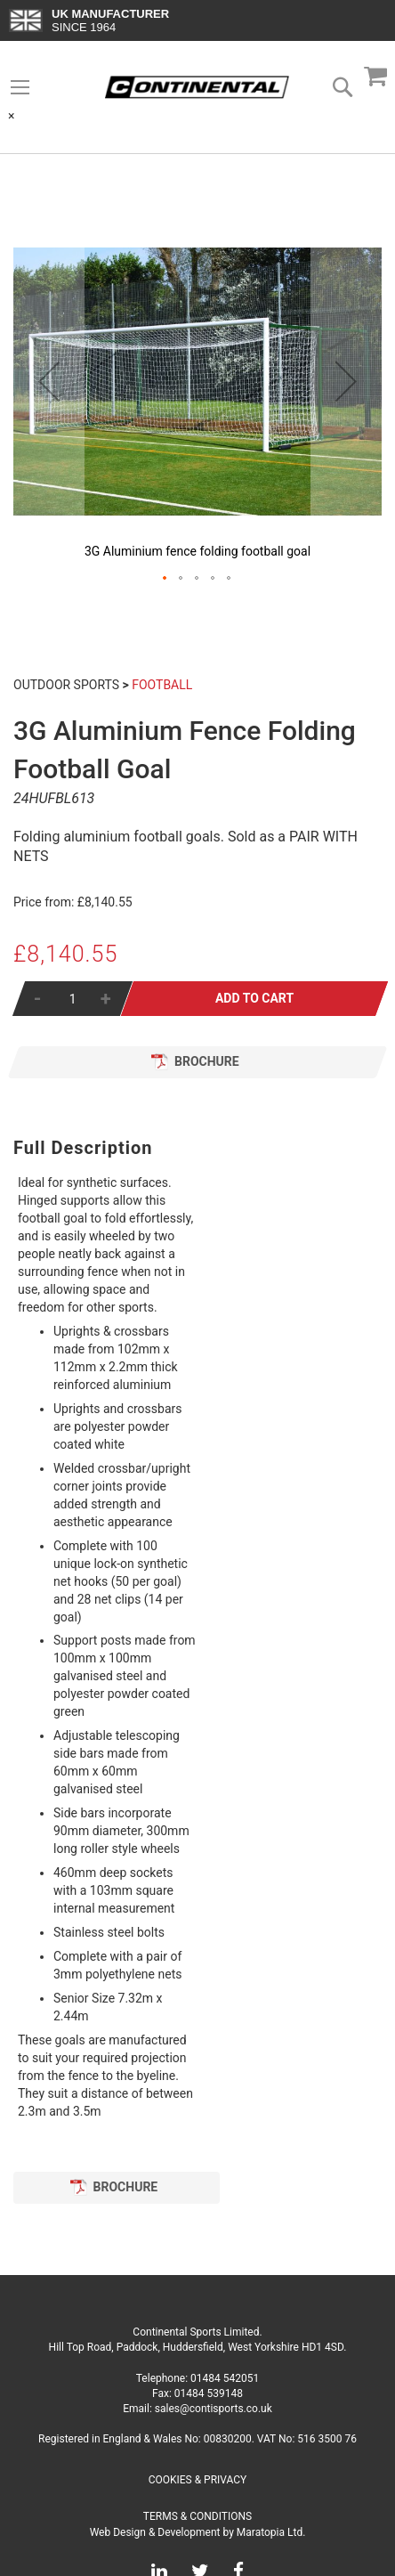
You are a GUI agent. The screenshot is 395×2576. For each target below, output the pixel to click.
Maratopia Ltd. (271, 2532)
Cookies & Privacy (198, 2480)
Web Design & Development (155, 2532)
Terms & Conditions (197, 2516)
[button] (49, 381)
